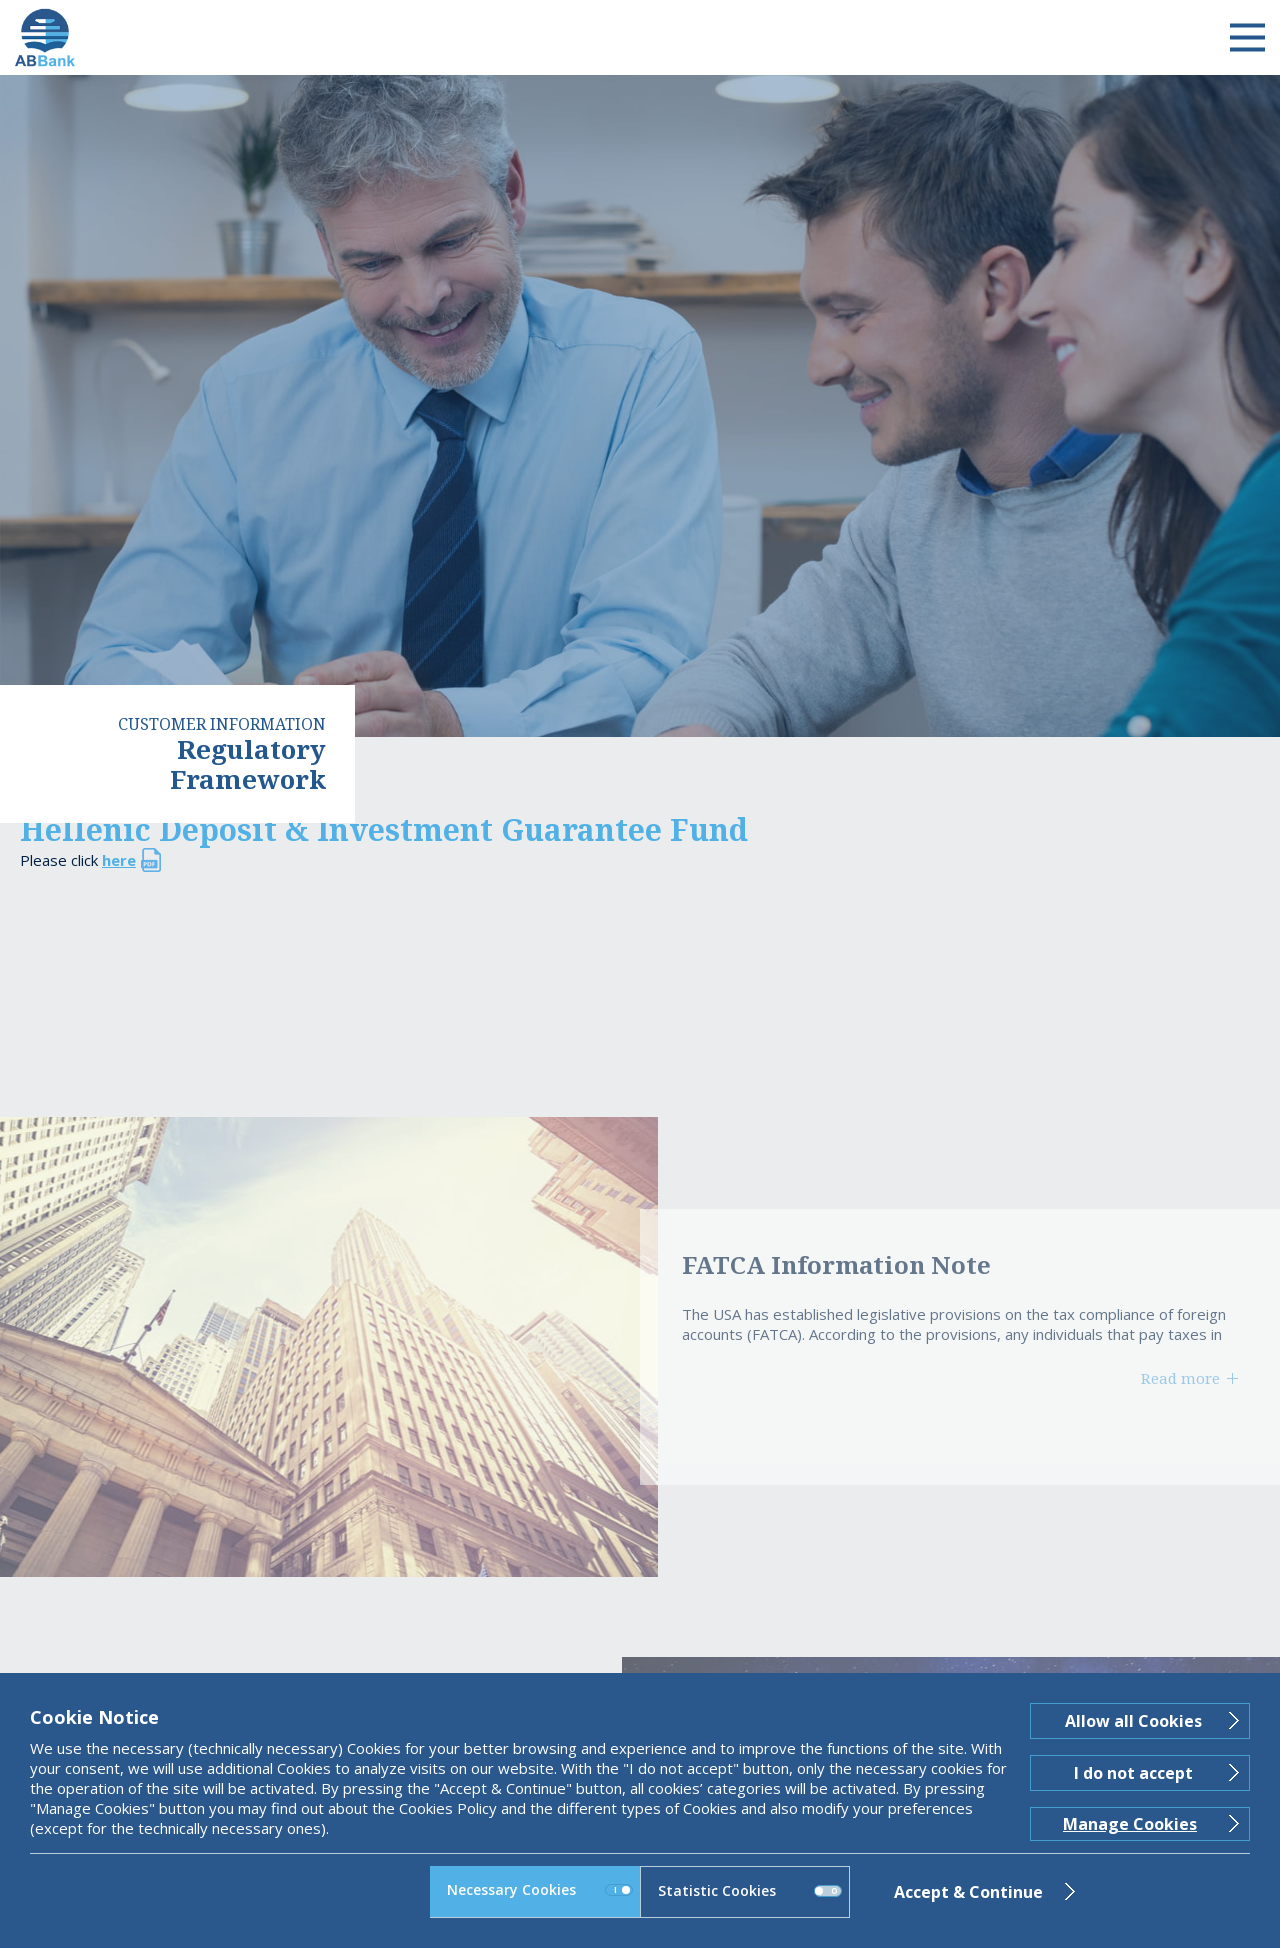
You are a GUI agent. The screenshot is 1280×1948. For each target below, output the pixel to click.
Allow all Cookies (1133, 1721)
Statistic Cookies (750, 1890)
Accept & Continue (968, 1892)
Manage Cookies (1130, 1824)
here (119, 860)
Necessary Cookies (540, 1889)
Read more (1180, 1378)
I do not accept (1133, 1773)
